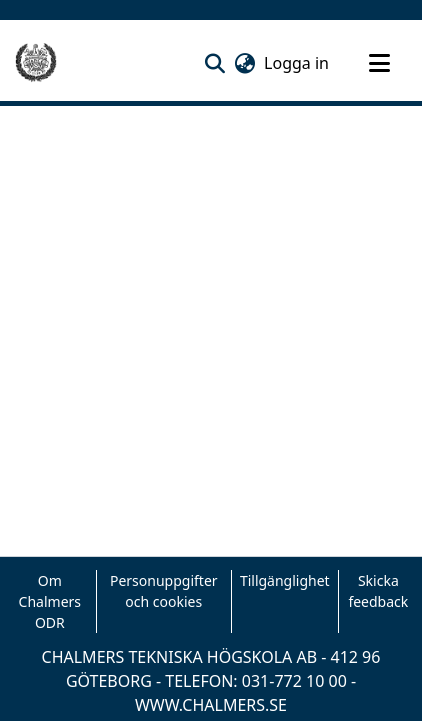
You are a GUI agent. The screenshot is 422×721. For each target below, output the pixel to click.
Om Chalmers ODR (50, 601)
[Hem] (36, 63)
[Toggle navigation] (379, 63)
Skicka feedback (378, 591)
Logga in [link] (297, 63)
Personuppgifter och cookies (164, 591)
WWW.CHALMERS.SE (211, 705)
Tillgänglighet (285, 580)
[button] (214, 63)
